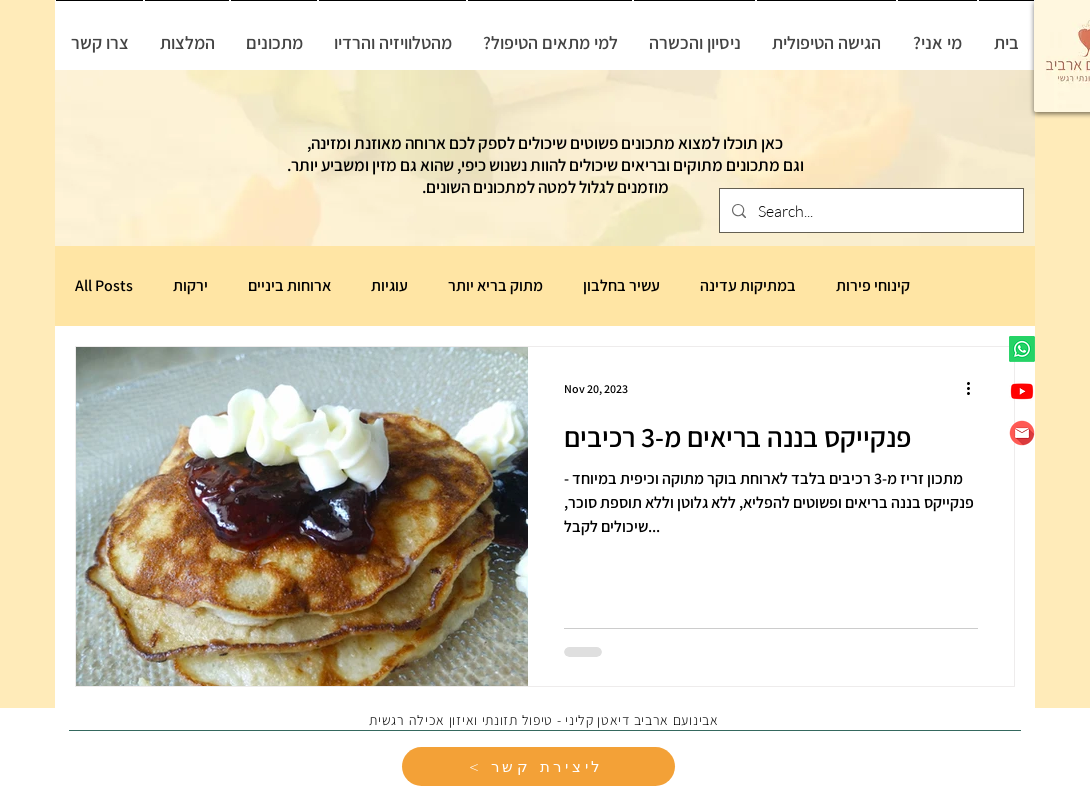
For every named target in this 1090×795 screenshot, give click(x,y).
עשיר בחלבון (621, 286)
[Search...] (869, 210)
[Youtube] (1022, 391)
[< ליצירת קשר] (538, 766)
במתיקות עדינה (748, 286)
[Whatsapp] (1022, 349)
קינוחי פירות (873, 286)
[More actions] (975, 388)
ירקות (190, 286)
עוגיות (389, 286)
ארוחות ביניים (289, 286)
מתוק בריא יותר (495, 286)
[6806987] (1022, 433)
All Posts (104, 286)
